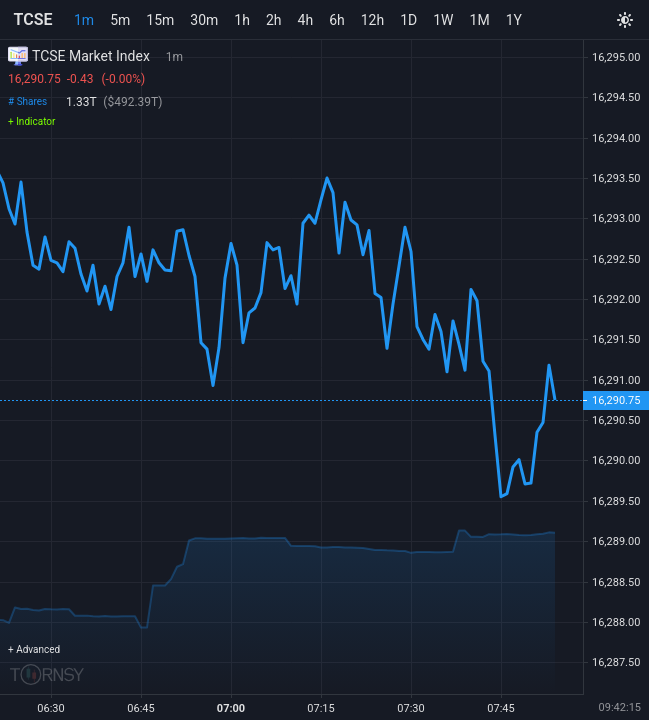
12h (372, 20)
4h (306, 20)
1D (408, 20)
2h (274, 20)
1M (480, 20)
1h (242, 20)
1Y (514, 20)
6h (337, 20)
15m (160, 20)
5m (120, 20)
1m (84, 20)
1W (443, 20)
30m (204, 20)
